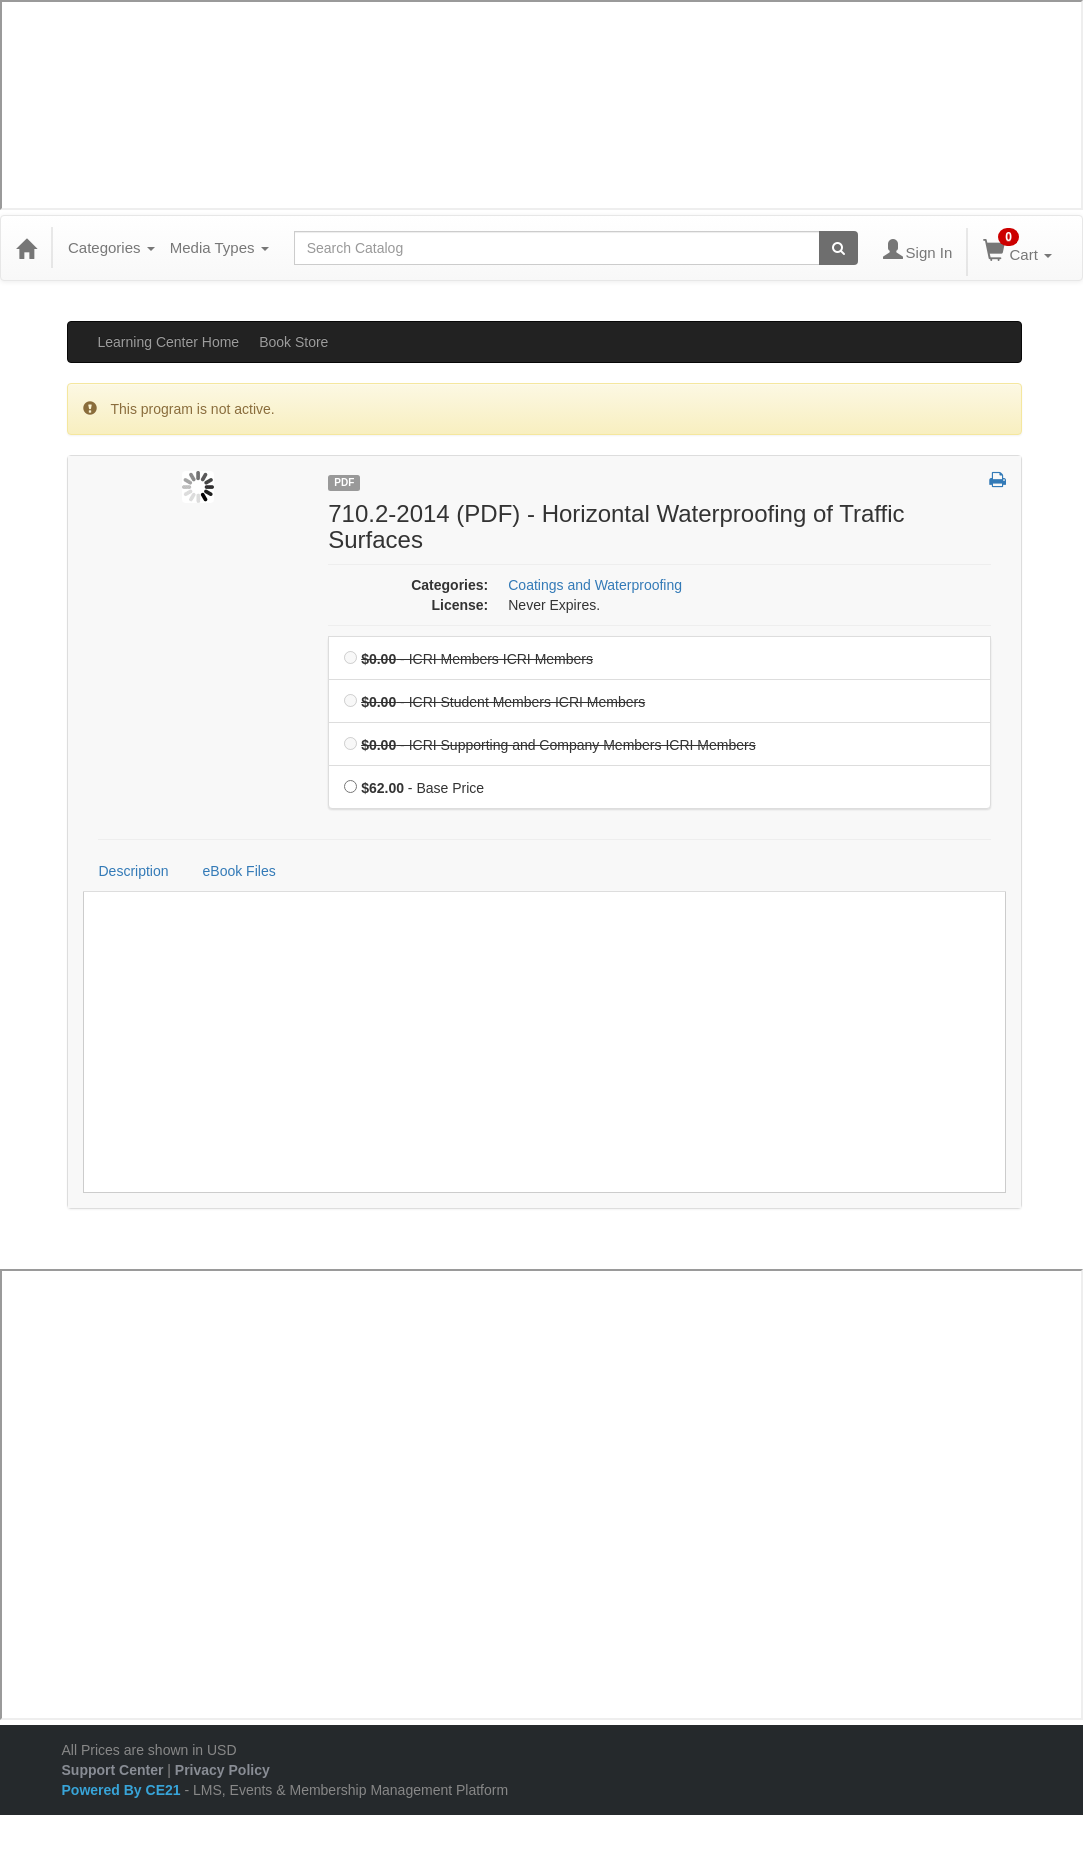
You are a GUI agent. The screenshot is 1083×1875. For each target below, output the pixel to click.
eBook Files (239, 871)
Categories (111, 247)
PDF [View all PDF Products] (344, 482)
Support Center (113, 1770)
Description (134, 871)
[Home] (26, 248)
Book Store (293, 342)
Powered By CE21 (123, 1790)
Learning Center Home (169, 342)
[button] (997, 481)
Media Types (219, 247)
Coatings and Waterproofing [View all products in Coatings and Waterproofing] (595, 585)
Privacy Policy (222, 1770)
